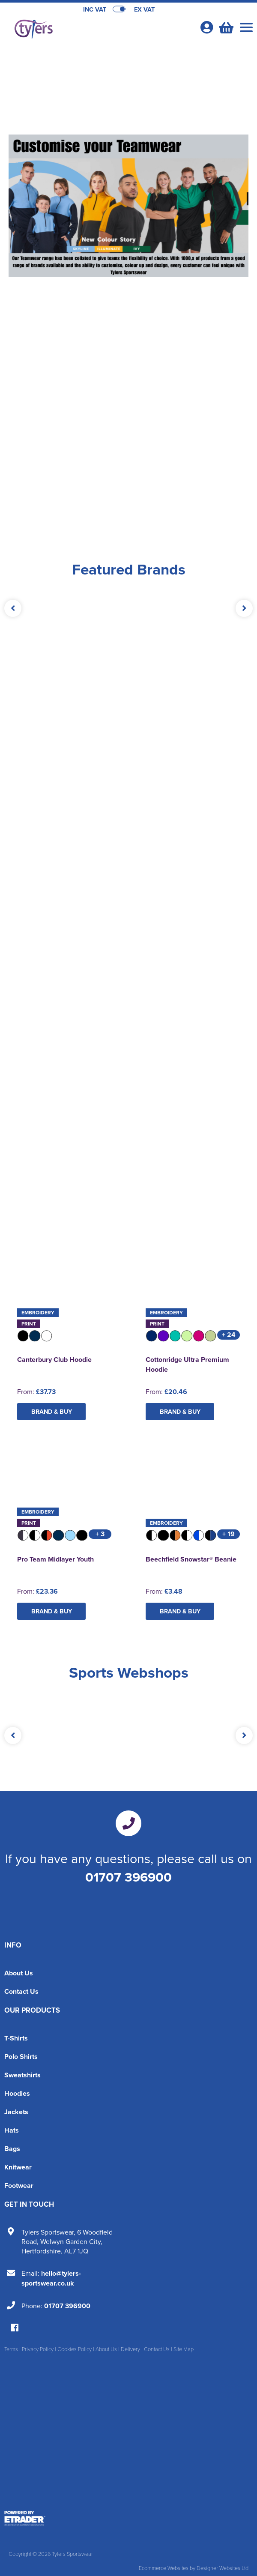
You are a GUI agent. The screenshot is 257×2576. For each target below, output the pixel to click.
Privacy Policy (38, 2349)
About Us (18, 1973)
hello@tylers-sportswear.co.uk (51, 2278)
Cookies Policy (74, 2349)
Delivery (130, 2349)
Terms (11, 2349)
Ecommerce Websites (163, 2568)
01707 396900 (128, 1876)
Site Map (183, 2349)
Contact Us (21, 1991)
